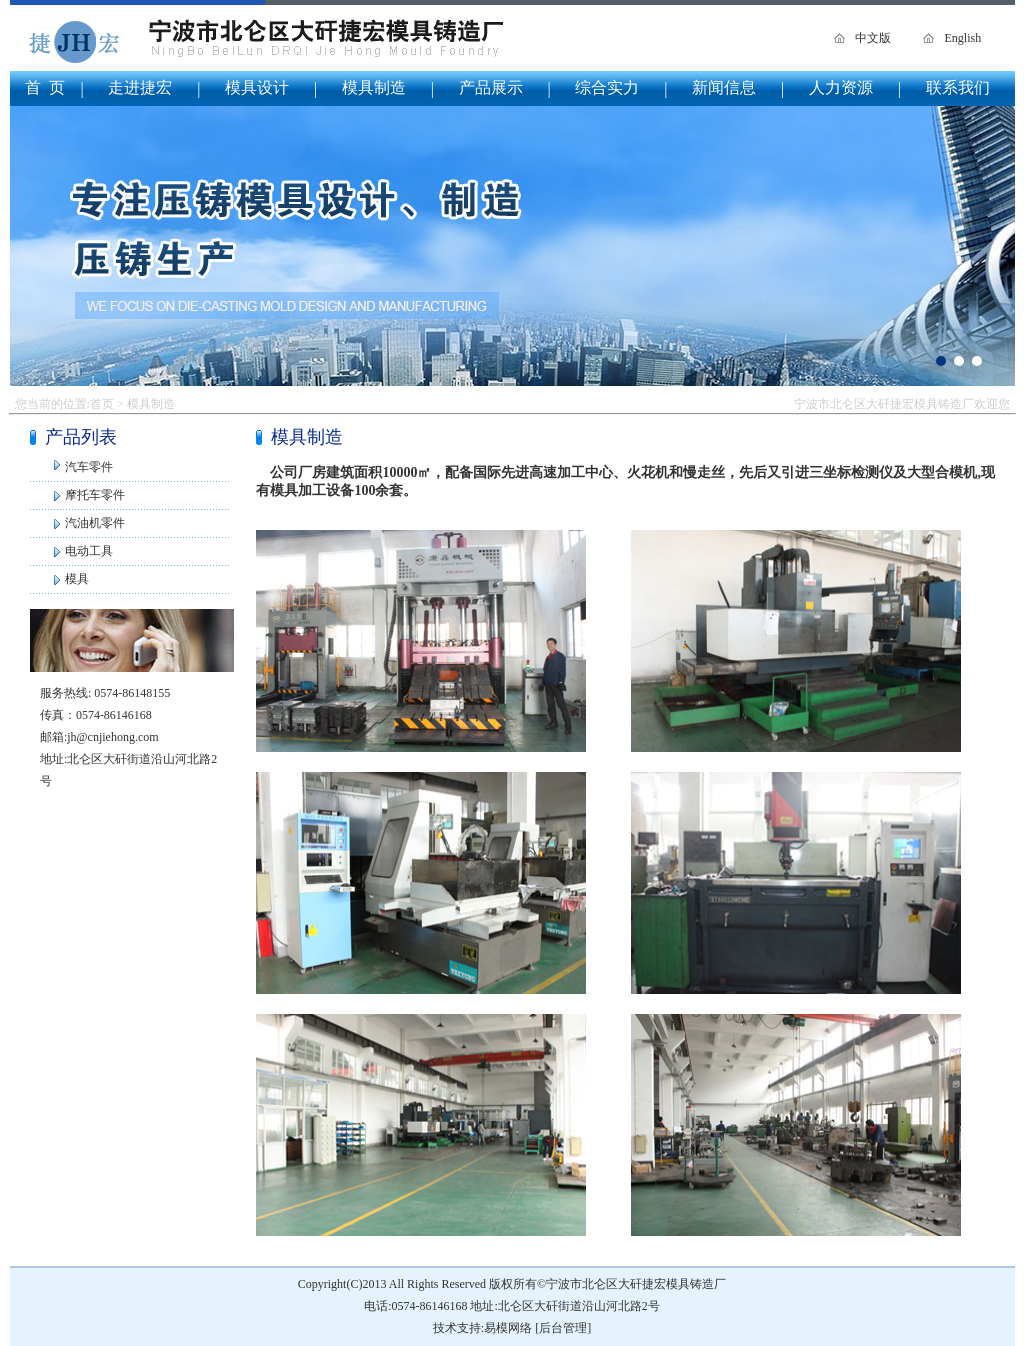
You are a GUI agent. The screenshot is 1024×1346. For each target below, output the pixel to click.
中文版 (873, 38)
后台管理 (563, 1328)
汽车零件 (89, 467)
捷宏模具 (512, 246)
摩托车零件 (95, 495)
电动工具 (89, 551)
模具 (77, 579)
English (962, 38)
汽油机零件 (95, 523)
